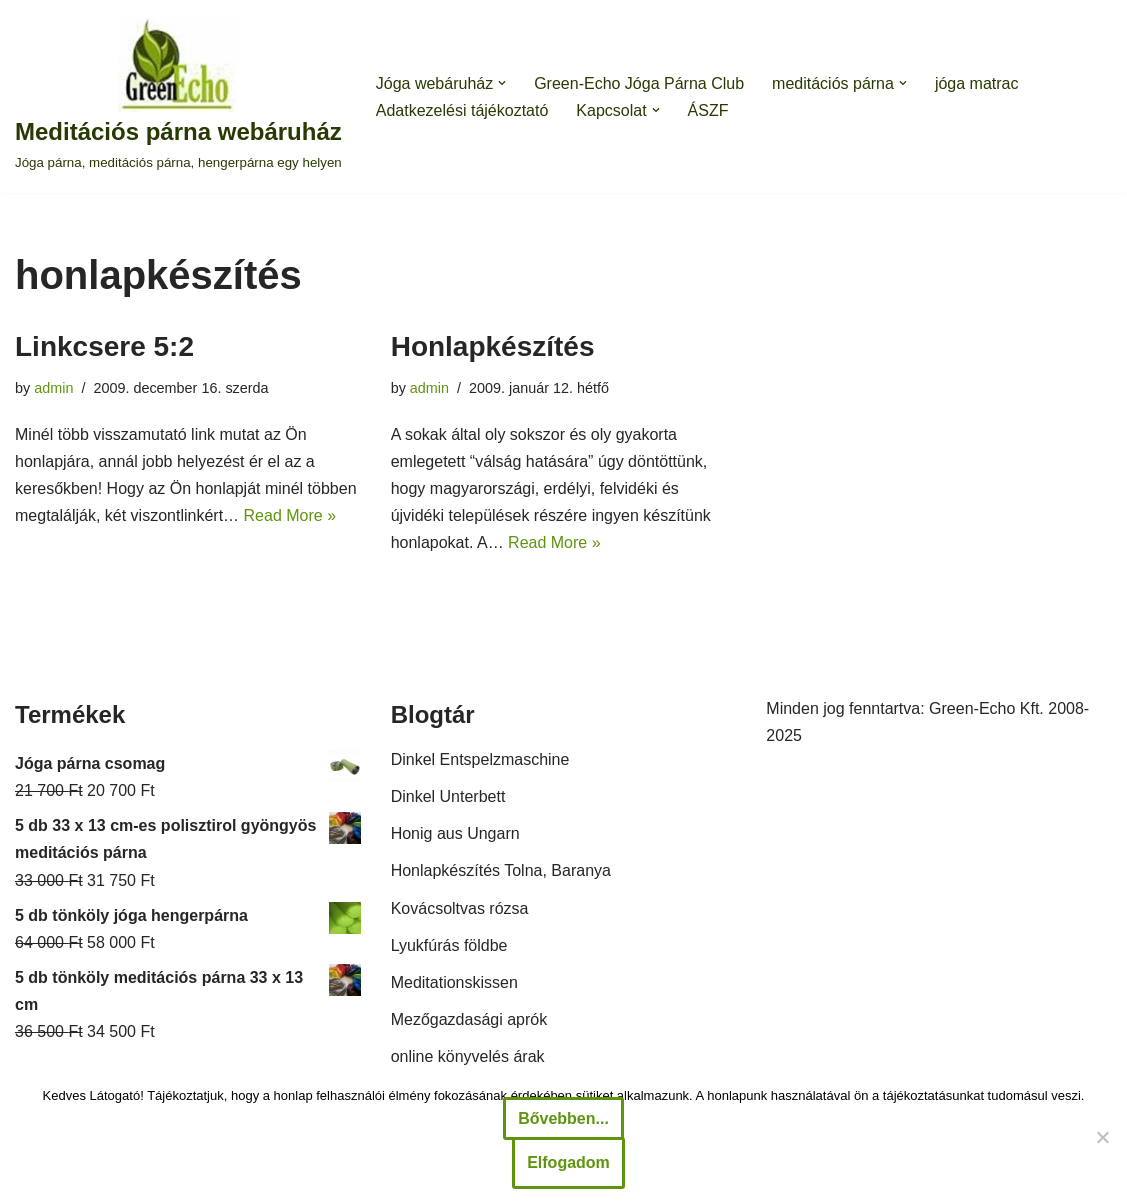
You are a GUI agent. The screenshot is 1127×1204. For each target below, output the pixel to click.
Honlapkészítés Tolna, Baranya (501, 870)
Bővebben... (563, 1118)
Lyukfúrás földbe (449, 945)
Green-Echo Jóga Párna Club (639, 83)
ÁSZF (708, 110)
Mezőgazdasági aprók (469, 1019)
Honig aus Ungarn (455, 833)
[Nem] (1102, 1137)
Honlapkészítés (493, 346)
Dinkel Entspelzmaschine (480, 759)
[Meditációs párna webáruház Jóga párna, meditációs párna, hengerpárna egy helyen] (178, 96)
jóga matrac (977, 83)
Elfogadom (568, 1162)
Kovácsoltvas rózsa (460, 908)
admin (53, 388)
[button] (502, 83)
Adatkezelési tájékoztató (462, 110)
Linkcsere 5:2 (104, 346)
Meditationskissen (454, 982)
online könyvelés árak (468, 1056)
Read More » (290, 515)
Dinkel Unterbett (448, 796)
